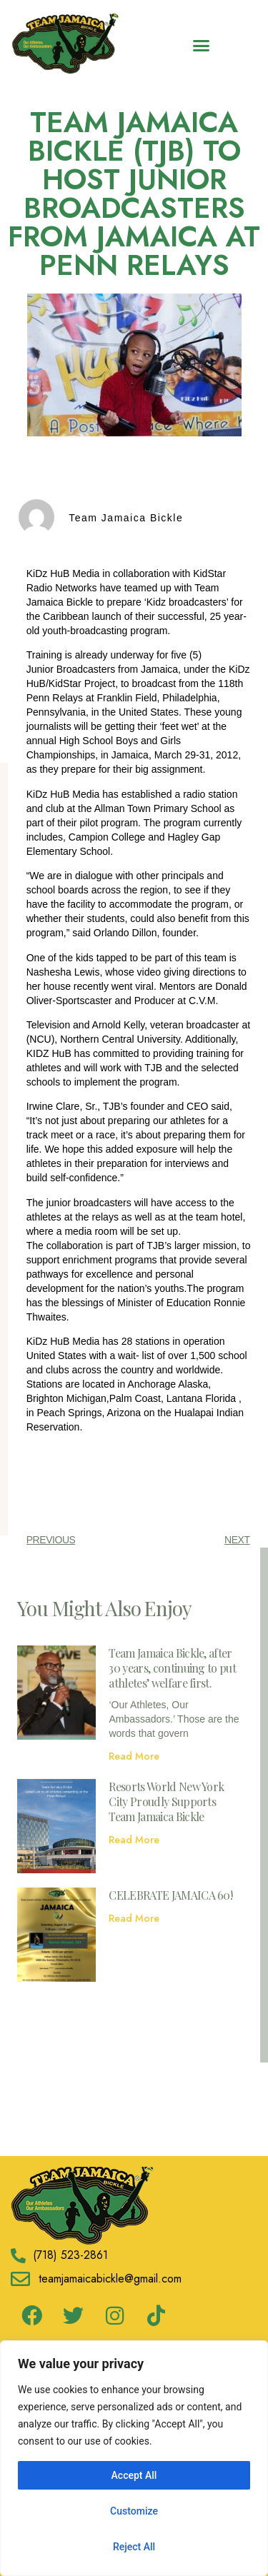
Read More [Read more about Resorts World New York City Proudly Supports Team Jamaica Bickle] (134, 1840)
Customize (134, 2511)
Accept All (134, 2475)
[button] (201, 45)
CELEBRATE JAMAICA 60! (170, 1895)
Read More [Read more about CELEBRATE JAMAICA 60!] (134, 1918)
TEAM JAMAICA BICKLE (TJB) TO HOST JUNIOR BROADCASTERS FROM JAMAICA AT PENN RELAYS (134, 193)
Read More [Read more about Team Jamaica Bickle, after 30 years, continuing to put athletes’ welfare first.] (134, 1756)
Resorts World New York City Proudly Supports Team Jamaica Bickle (166, 1801)
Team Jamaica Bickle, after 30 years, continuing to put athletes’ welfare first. (172, 1667)
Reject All (134, 2546)
